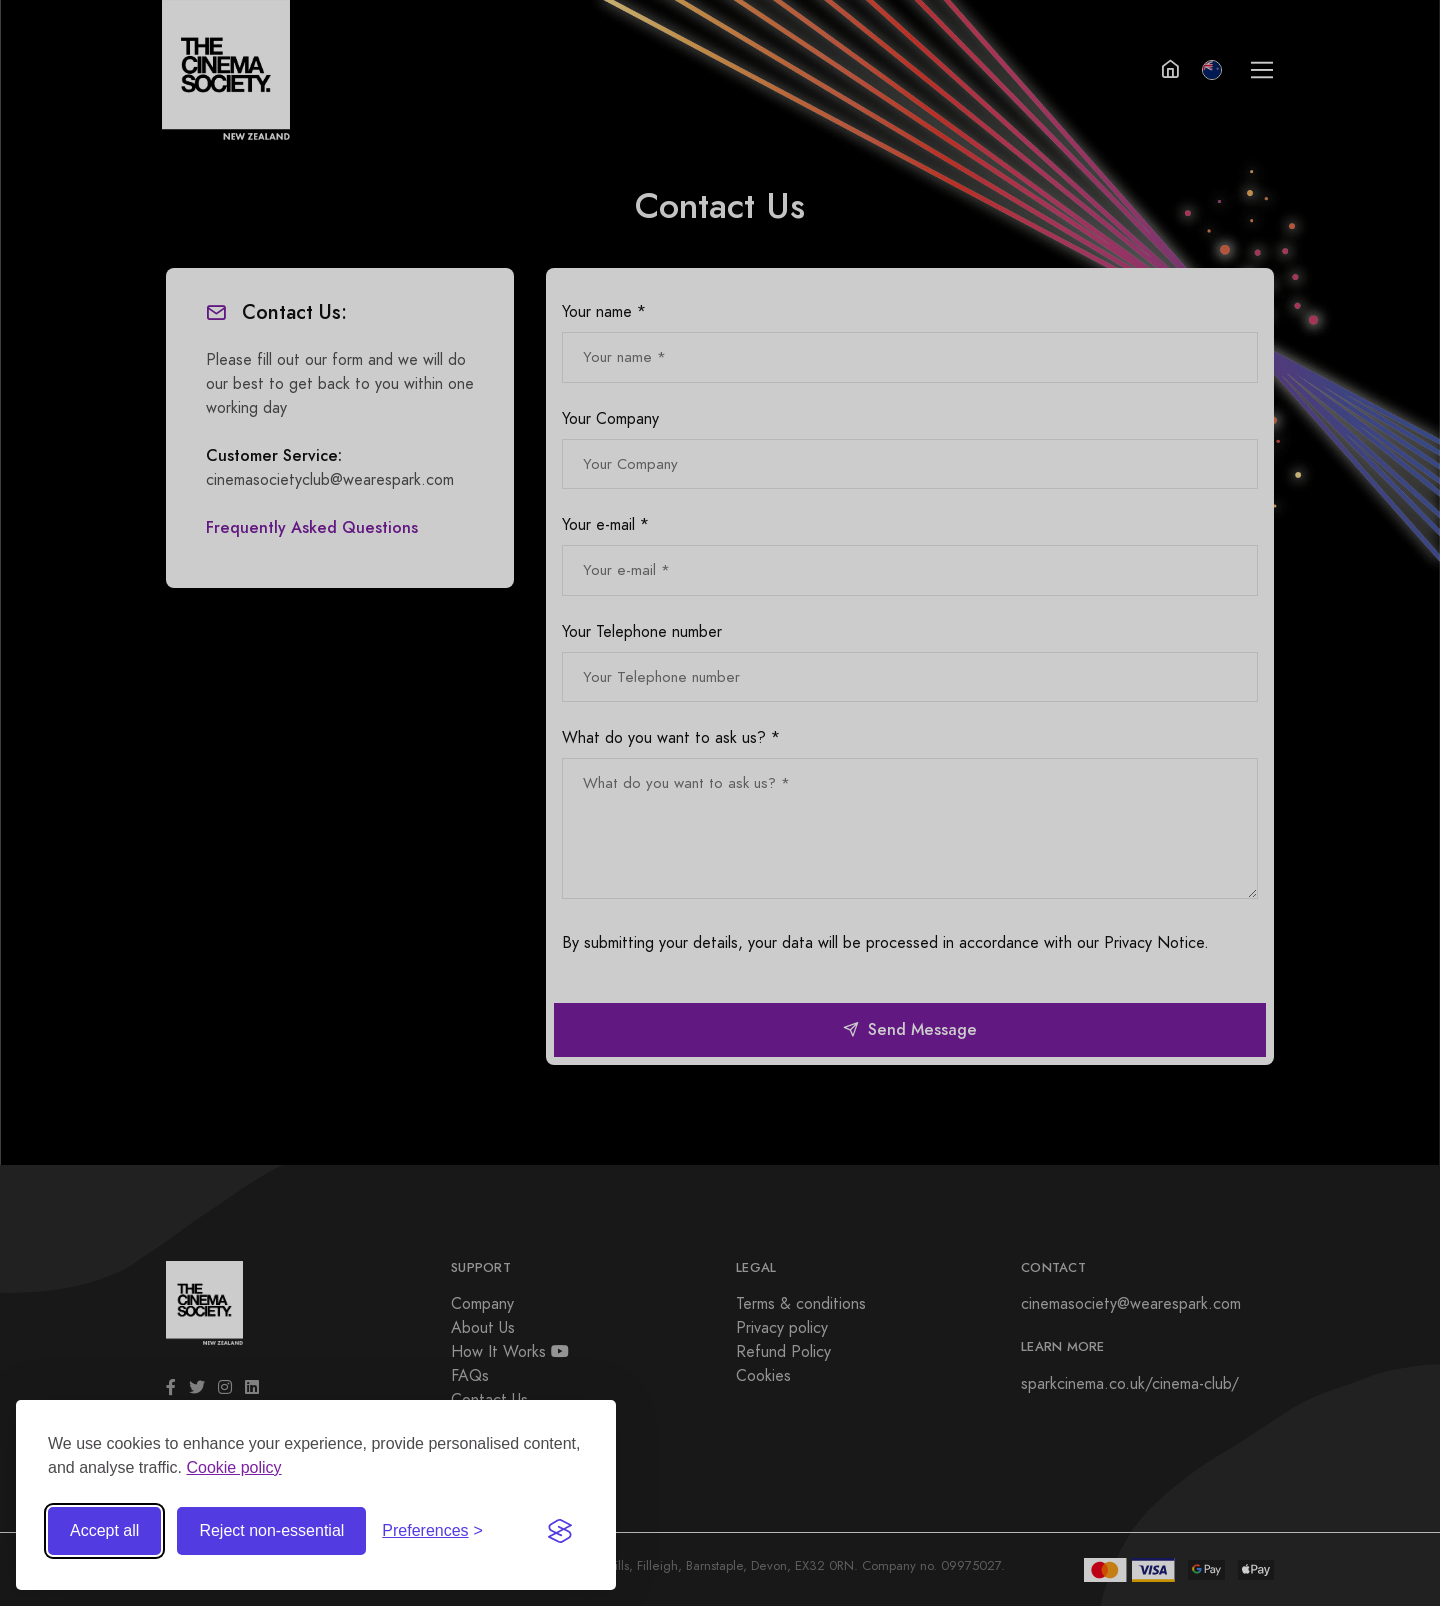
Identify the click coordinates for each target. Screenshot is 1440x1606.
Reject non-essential (271, 1530)
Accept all (104, 1530)
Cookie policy (233, 1467)
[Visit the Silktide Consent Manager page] (560, 1531)
